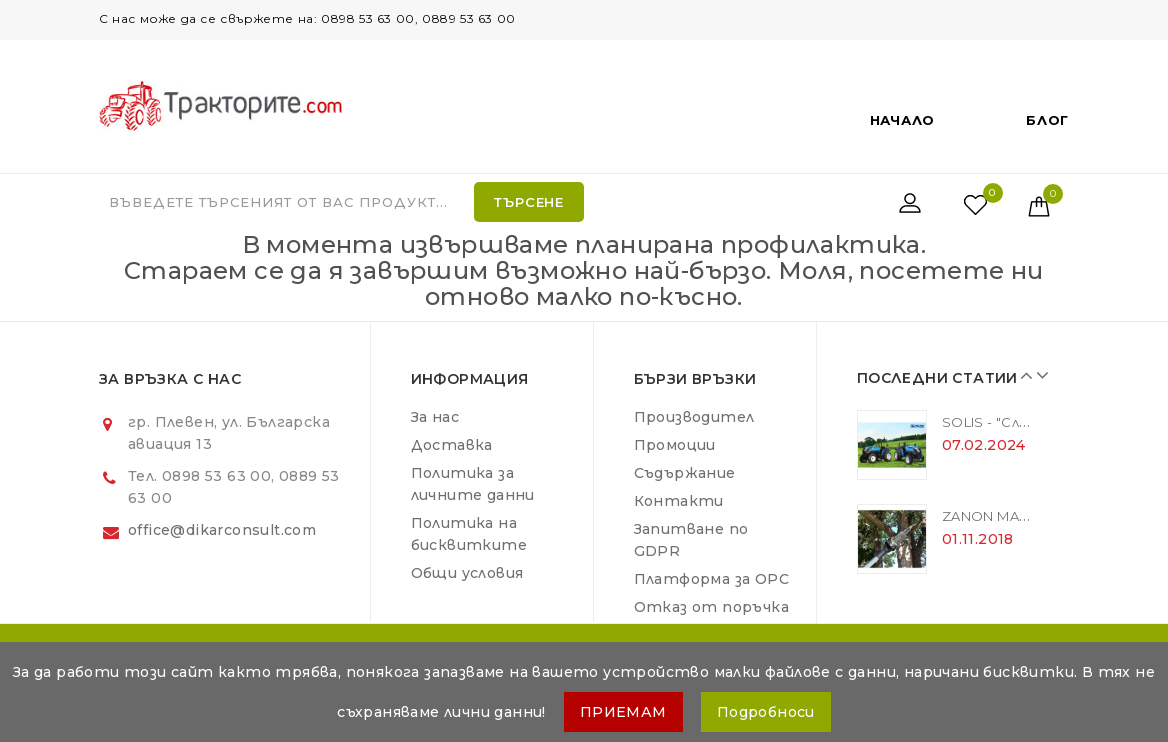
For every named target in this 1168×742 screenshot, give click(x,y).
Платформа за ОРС (711, 579)
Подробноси (766, 712)
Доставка (452, 445)
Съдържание (685, 473)
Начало (902, 120)
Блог (1047, 120)
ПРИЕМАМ (623, 712)
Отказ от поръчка (711, 607)
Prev (1024, 375)
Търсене (529, 202)
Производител (694, 417)
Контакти (679, 501)
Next (1039, 375)
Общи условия (467, 573)
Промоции (675, 445)
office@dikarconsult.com (222, 530)
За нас (435, 417)
